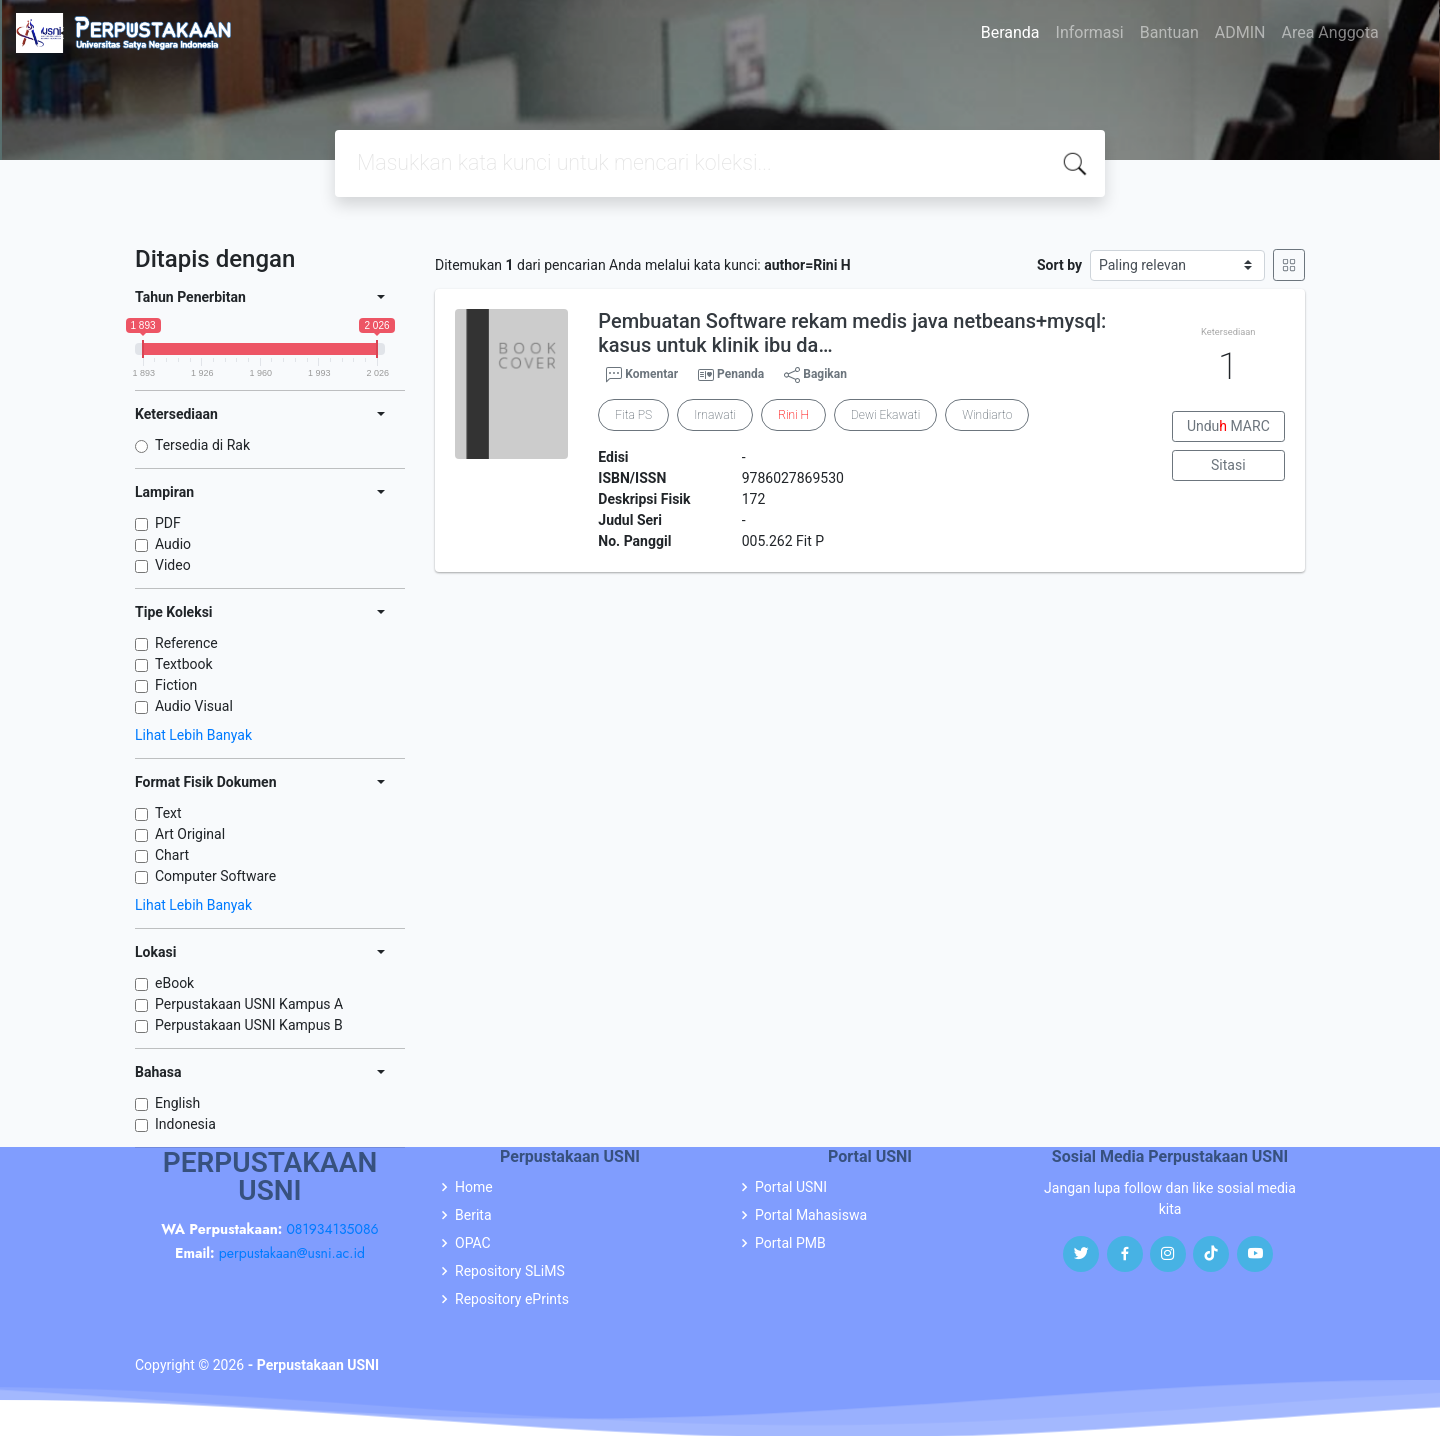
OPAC (473, 1243)
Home (474, 1187)
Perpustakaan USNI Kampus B (249, 1025)
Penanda (740, 374)
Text (168, 813)
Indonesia (185, 1124)
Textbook (184, 664)
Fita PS (633, 415)
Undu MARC (1228, 426)
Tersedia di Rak (202, 445)
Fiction (176, 685)
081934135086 (332, 1229)
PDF (168, 523)
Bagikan (815, 375)
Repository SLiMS (510, 1271)
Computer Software (215, 876)
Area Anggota (1330, 32)
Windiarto (987, 415)
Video (173, 565)
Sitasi (1228, 465)
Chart (172, 855)
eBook (174, 983)
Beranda (1010, 32)
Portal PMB (790, 1243)
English (177, 1103)
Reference (186, 643)
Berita (473, 1215)
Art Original (190, 834)
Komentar (642, 375)
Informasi (1090, 32)
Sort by (1059, 265)
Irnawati (715, 415)
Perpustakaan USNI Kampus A (249, 1004)
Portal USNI (791, 1187)
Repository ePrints (512, 1299)
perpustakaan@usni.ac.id (292, 1253)
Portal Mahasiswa (811, 1215)
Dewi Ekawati (885, 415)
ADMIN (1240, 32)
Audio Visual (194, 706)
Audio (173, 544)
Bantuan (1169, 32)
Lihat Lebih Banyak (193, 735)
